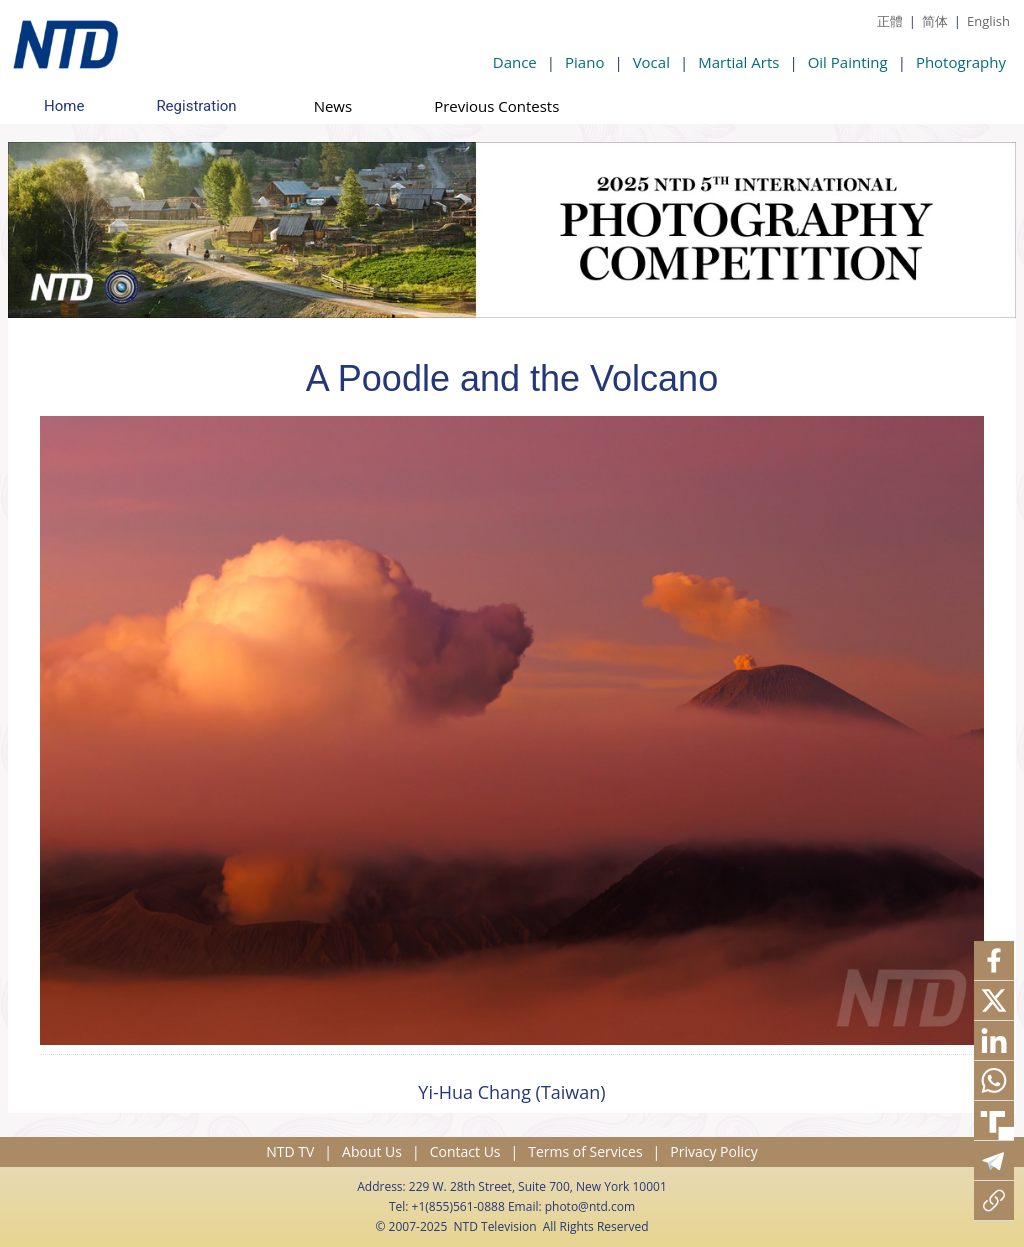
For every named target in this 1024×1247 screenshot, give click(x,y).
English (988, 21)
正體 (890, 21)
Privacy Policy (713, 1151)
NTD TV (290, 1151)
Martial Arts (738, 62)
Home (64, 106)
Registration (196, 106)
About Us (372, 1151)
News (333, 106)
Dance (515, 62)
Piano (584, 62)
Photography (961, 62)
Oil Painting (848, 62)
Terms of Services (585, 1151)
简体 (935, 21)
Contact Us (465, 1151)
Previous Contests (496, 106)
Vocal (651, 62)
